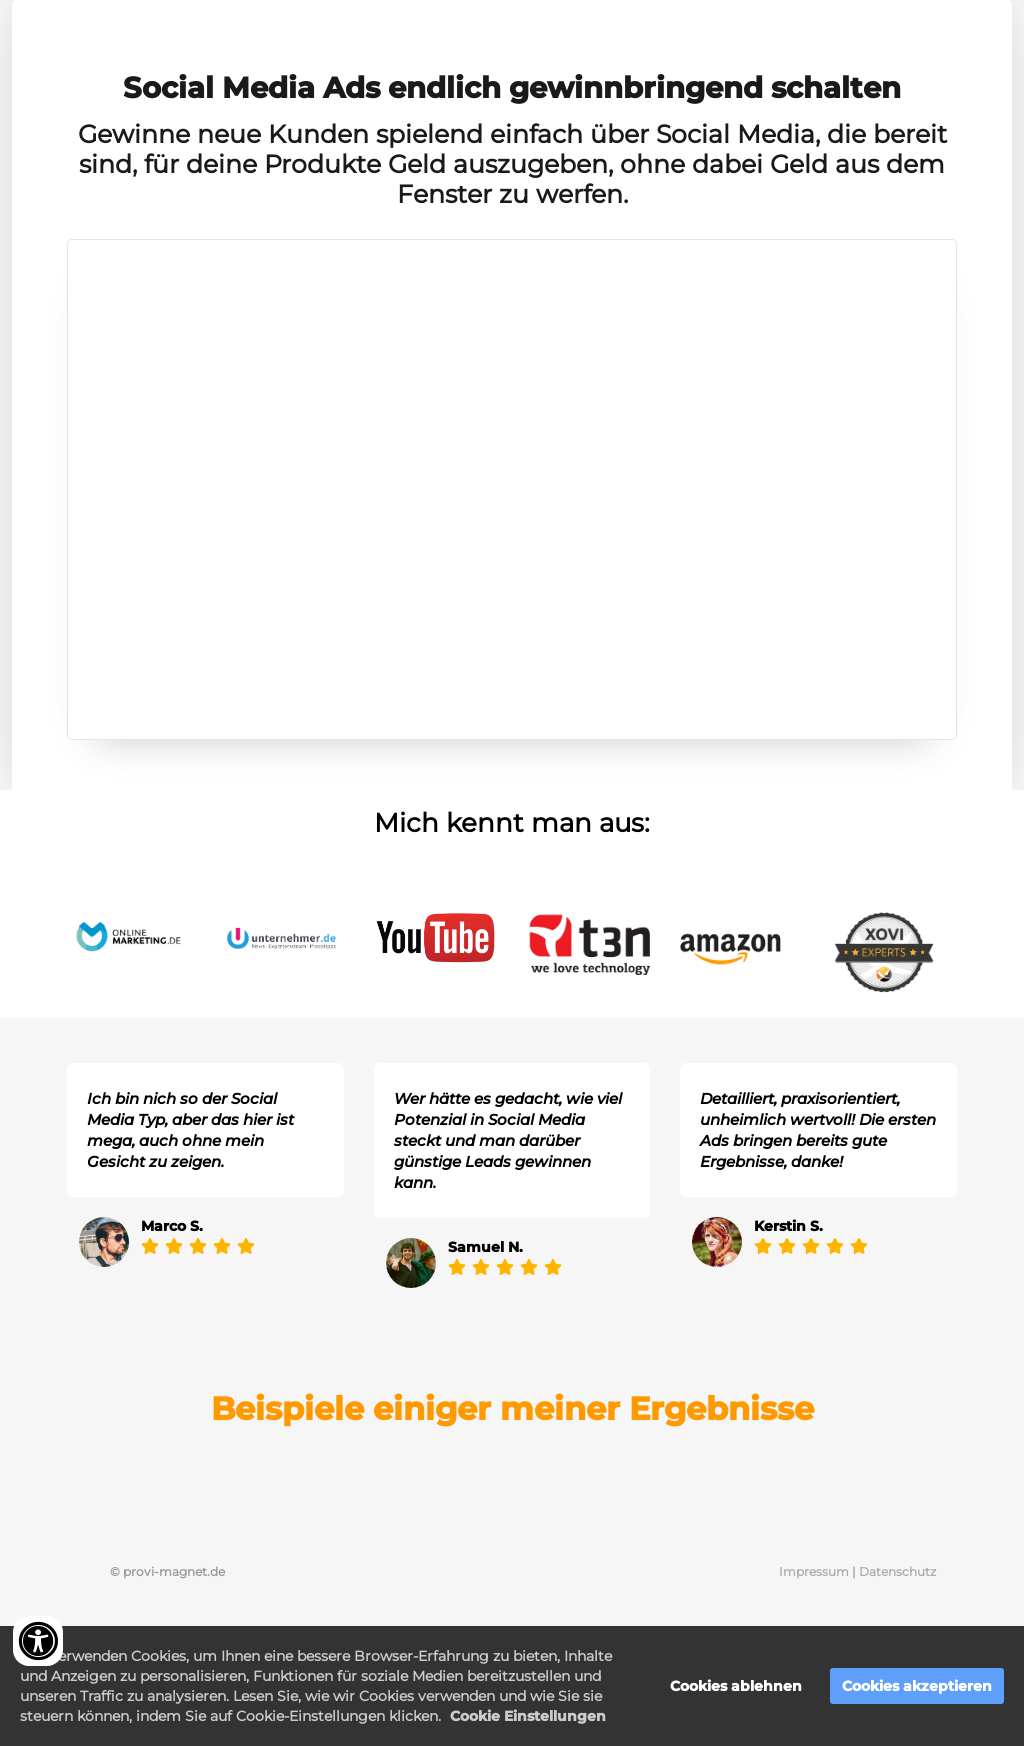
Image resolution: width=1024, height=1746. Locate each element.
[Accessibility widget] (38, 1641)
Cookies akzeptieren (917, 1686)
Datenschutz (897, 1571)
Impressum (815, 1571)
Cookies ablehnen (736, 1686)
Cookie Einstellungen (528, 1716)
